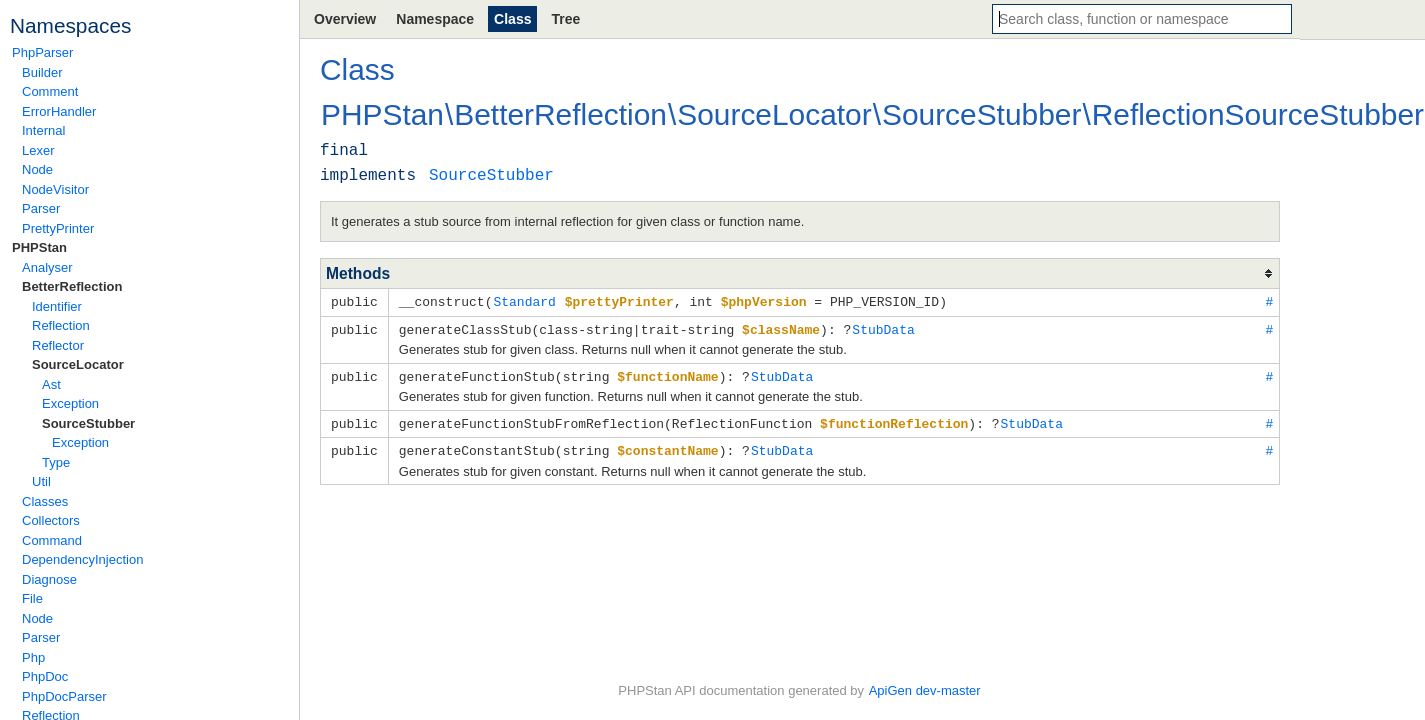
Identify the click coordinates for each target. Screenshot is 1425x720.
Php (33, 657)
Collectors (51, 520)
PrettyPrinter (58, 228)
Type (56, 462)
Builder (42, 72)
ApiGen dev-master (925, 690)
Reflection (61, 325)
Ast (51, 384)
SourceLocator (78, 364)
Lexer (38, 150)
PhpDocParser (64, 696)
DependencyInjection (82, 559)
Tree (565, 19)
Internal (43, 130)
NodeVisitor (55, 189)
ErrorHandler (59, 111)
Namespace (435, 19)
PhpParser (42, 52)
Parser (41, 208)
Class (512, 19)
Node (37, 169)
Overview (345, 19)
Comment (50, 91)
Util (41, 481)
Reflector (58, 345)
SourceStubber (88, 423)
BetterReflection (72, 286)
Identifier (57, 306)
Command (52, 540)
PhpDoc (45, 676)
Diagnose (49, 579)
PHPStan (39, 247)
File (32, 598)
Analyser (47, 267)
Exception (70, 403)
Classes (45, 501)
